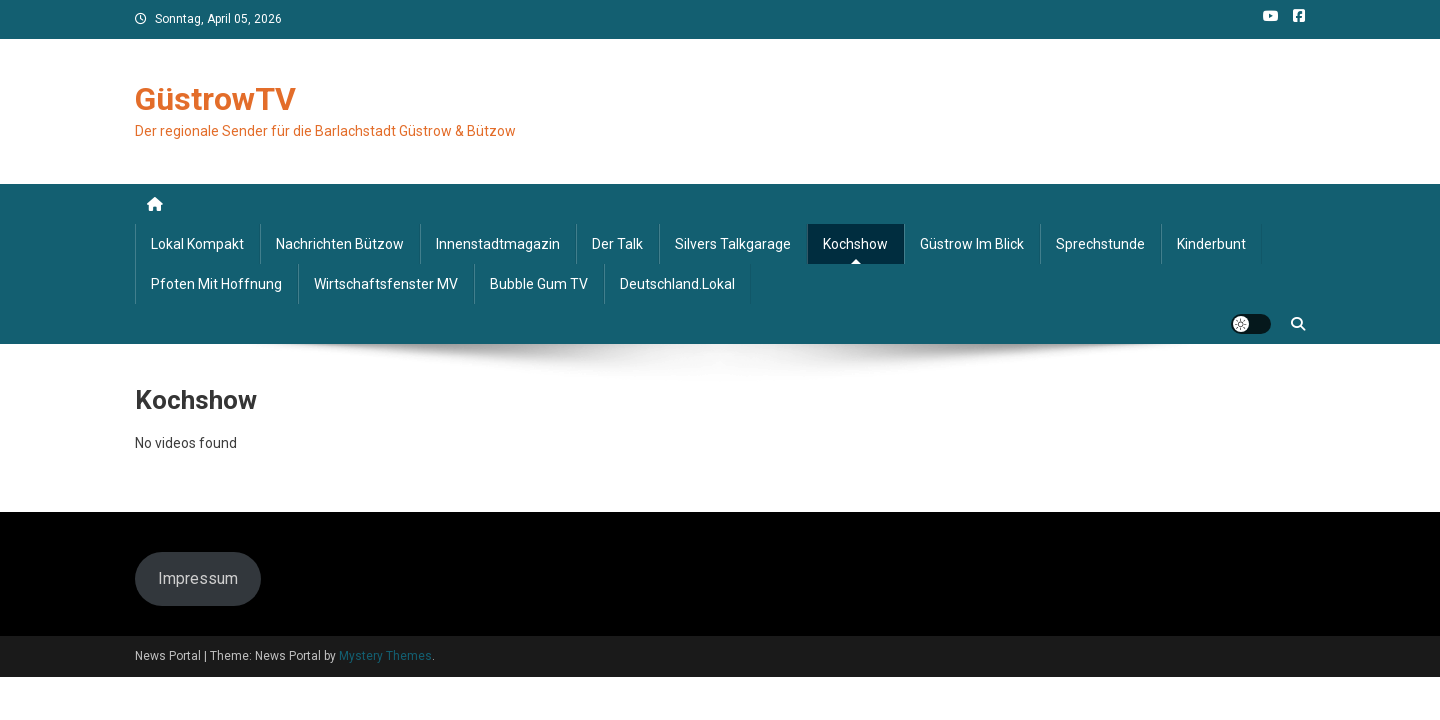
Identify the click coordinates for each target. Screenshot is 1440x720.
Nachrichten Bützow (340, 244)
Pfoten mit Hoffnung (216, 284)
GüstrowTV (215, 99)
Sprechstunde (1100, 244)
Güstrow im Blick (972, 244)
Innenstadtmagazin (498, 244)
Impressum (198, 578)
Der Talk (617, 244)
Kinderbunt (1211, 244)
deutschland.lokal (677, 284)
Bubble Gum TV (539, 284)
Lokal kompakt (197, 244)
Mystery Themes (385, 656)
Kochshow (855, 244)
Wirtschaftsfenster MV (386, 284)
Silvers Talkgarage (733, 244)
